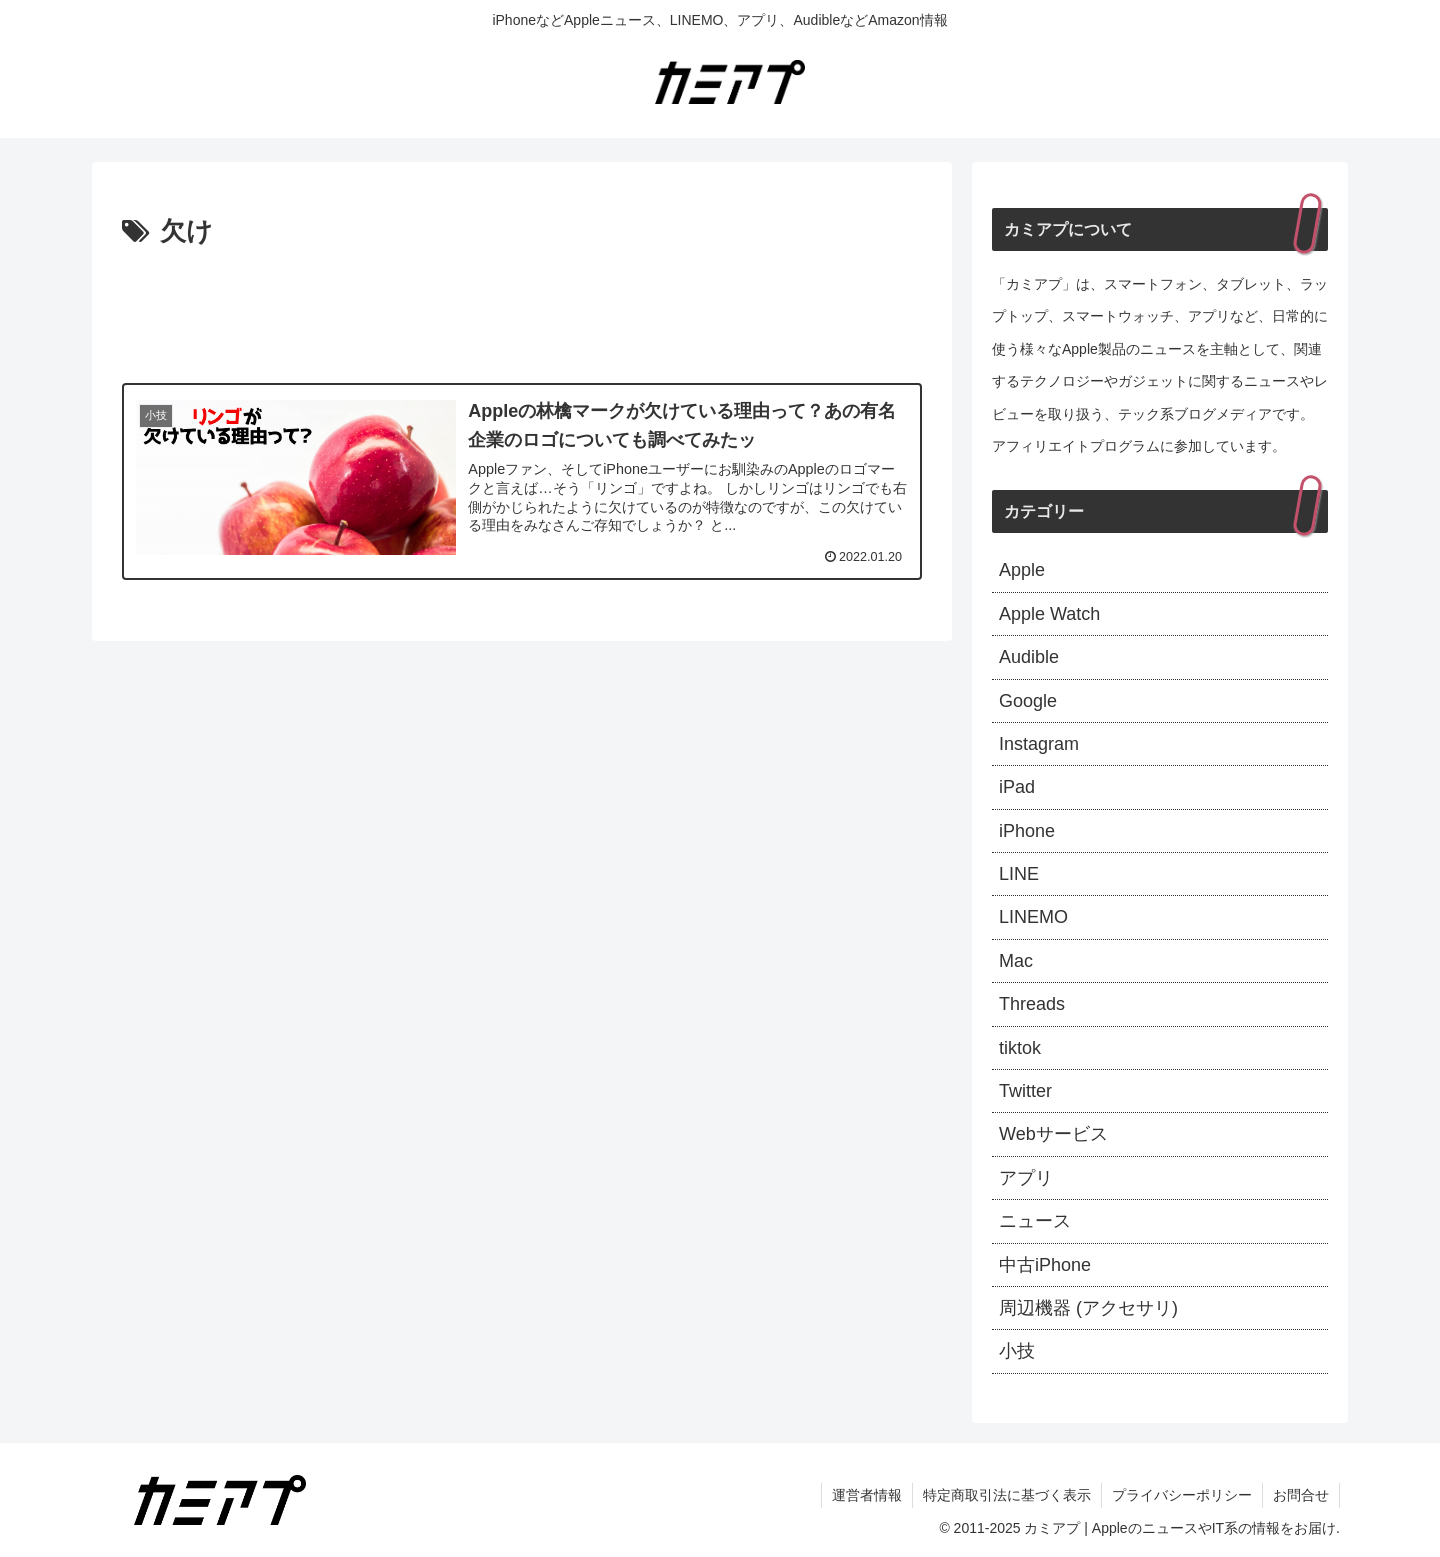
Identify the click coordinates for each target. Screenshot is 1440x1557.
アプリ (1026, 1178)
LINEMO (1033, 917)
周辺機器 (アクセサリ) (1088, 1308)
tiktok (1020, 1048)
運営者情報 (867, 1495)
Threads (1032, 1004)
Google (1028, 701)
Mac (1016, 961)
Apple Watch (1049, 614)
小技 (1017, 1351)
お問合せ (1301, 1495)
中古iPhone (1045, 1265)
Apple (1022, 570)
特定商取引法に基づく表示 (1007, 1495)
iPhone (1027, 831)
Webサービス (1053, 1134)
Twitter (1025, 1091)
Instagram (1039, 744)
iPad (1017, 787)
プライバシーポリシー (1182, 1495)
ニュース (1035, 1221)
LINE (1019, 874)
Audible (1029, 657)
